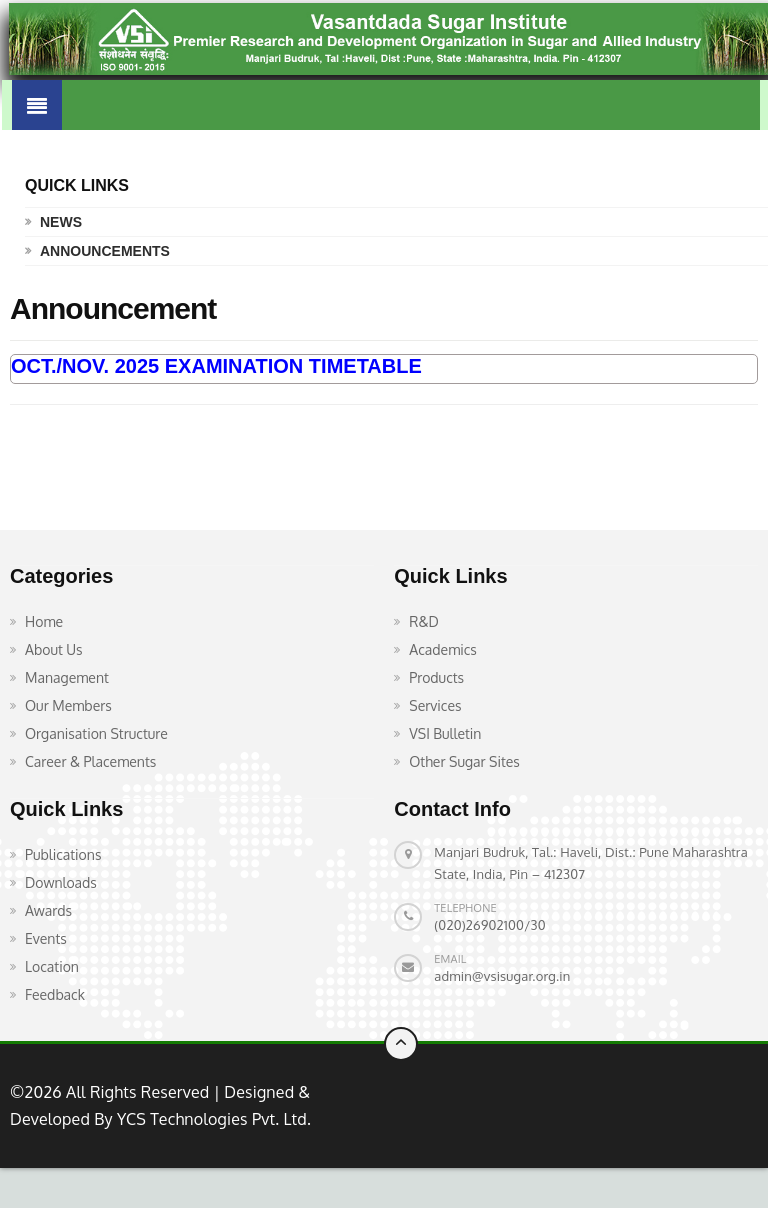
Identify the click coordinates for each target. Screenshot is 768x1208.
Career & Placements (90, 761)
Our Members (68, 705)
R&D (424, 621)
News (61, 222)
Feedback (55, 994)
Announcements (105, 251)
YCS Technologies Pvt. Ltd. (212, 1119)
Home (44, 621)
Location (52, 966)
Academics (443, 649)
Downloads (61, 882)
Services (435, 705)
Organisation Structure (96, 733)
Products (436, 677)
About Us (54, 649)
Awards (48, 910)
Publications (63, 854)
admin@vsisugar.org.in (502, 976)
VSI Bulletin (445, 733)
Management (67, 677)
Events (46, 938)
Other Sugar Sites (464, 761)
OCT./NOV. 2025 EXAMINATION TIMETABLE (216, 366)
